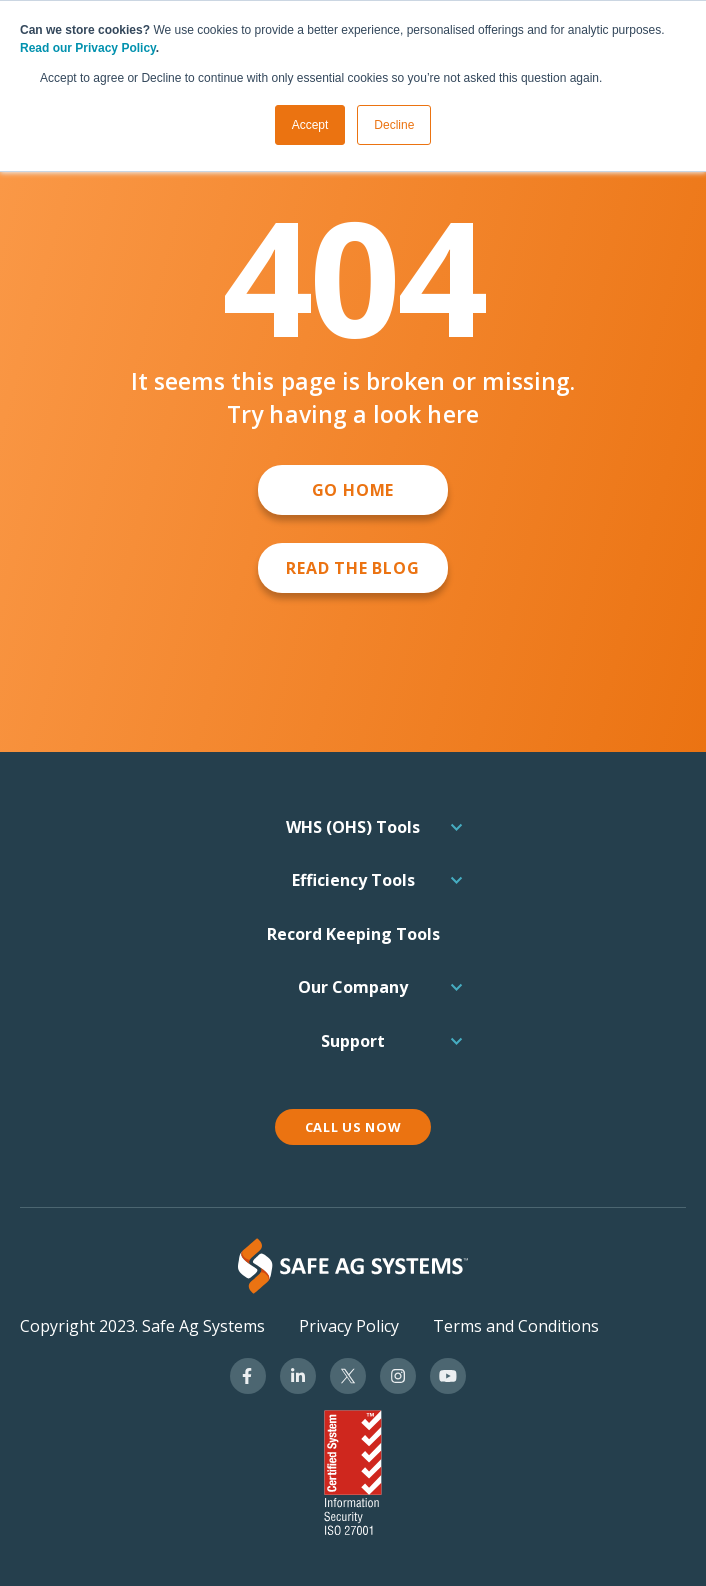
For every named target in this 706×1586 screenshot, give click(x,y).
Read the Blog (352, 568)
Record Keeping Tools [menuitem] (353, 934)
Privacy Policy (349, 1326)
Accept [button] (310, 125)
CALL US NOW (353, 1127)
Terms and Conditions (516, 1326)
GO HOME (353, 490)
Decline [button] (394, 125)
